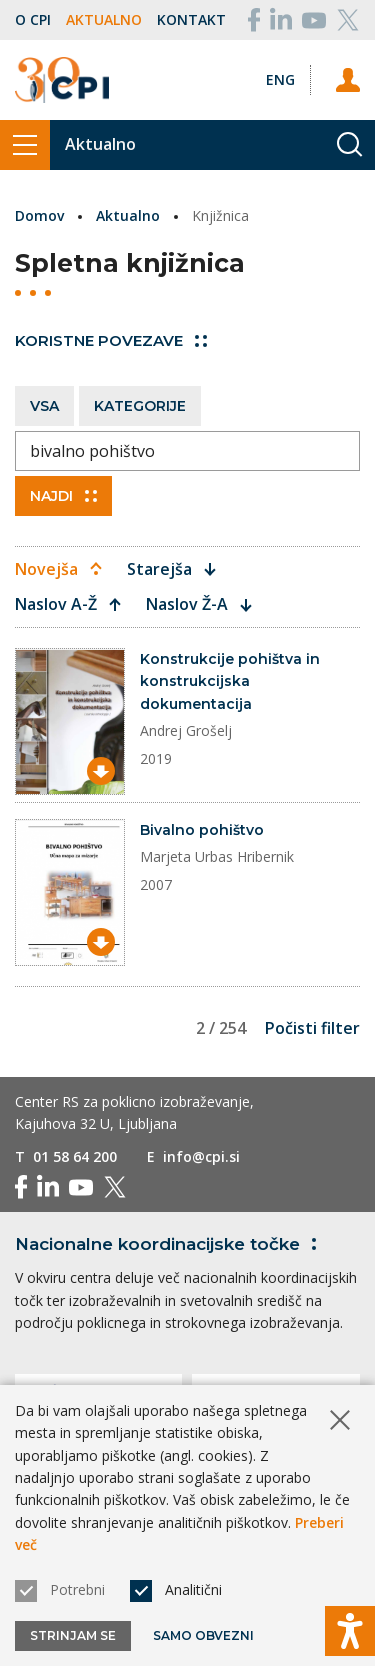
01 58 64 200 (75, 1156)
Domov (39, 215)
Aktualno (104, 19)
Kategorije (140, 406)
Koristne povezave (111, 340)
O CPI (33, 19)
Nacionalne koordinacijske (169, 1244)
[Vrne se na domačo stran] (62, 80)
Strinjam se (73, 1635)
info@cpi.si (201, 1156)
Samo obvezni (203, 1635)
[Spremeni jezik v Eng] (280, 79)
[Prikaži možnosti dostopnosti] (350, 1631)
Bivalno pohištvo (202, 830)
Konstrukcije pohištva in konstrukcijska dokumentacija (230, 681)
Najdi (63, 496)
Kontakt (191, 19)
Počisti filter (312, 1028)
